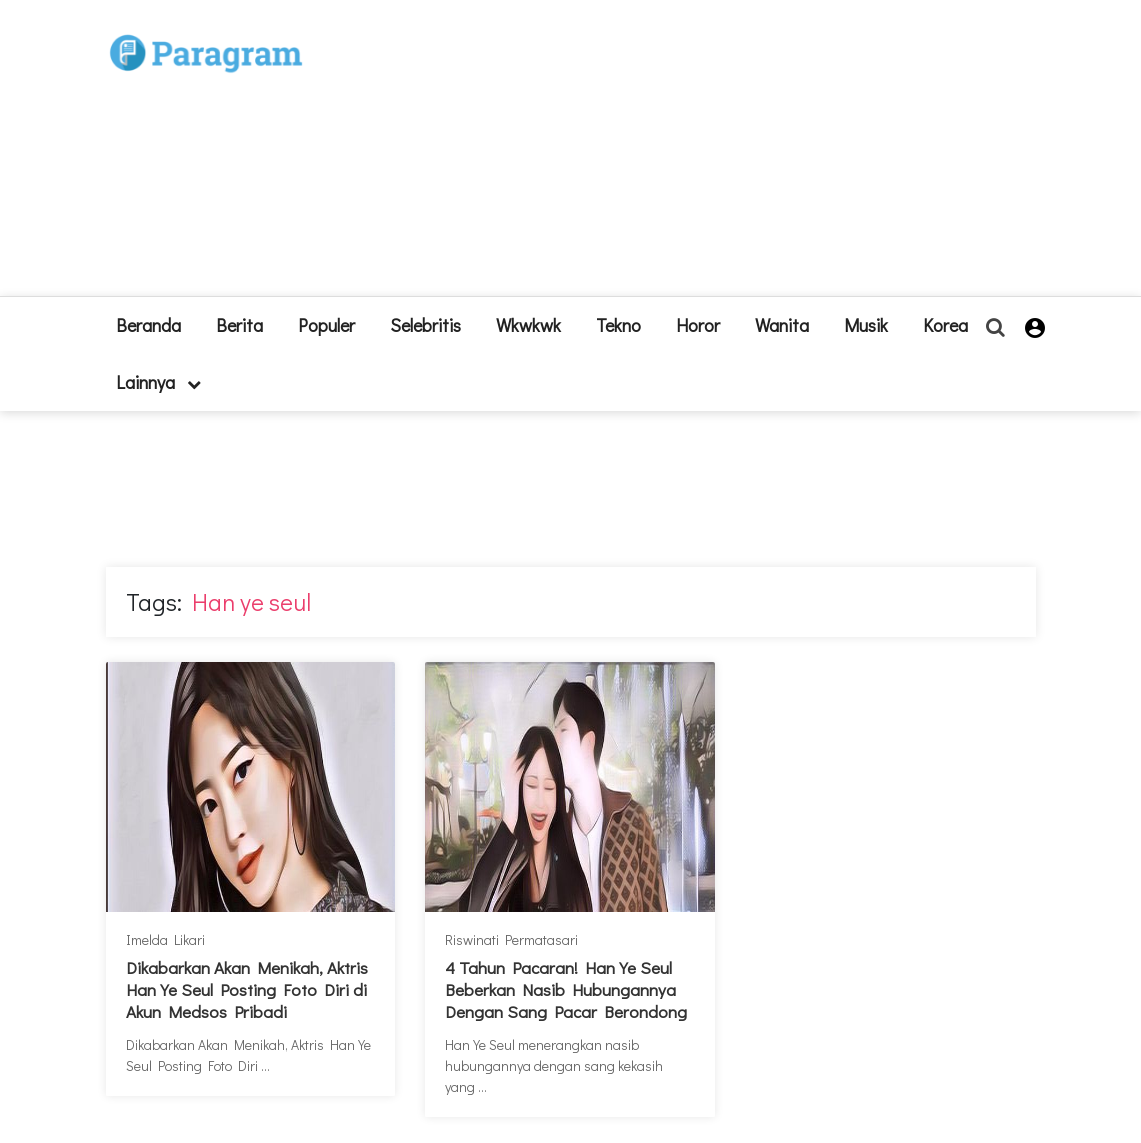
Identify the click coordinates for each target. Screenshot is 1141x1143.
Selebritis (425, 325)
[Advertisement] (691, 156)
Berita (239, 325)
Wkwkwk (528, 325)
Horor (698, 325)
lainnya (158, 382)
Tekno (618, 325)
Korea (945, 325)
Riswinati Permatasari (511, 939)
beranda (148, 325)
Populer (326, 325)
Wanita (782, 325)
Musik (866, 325)
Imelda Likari (165, 939)
